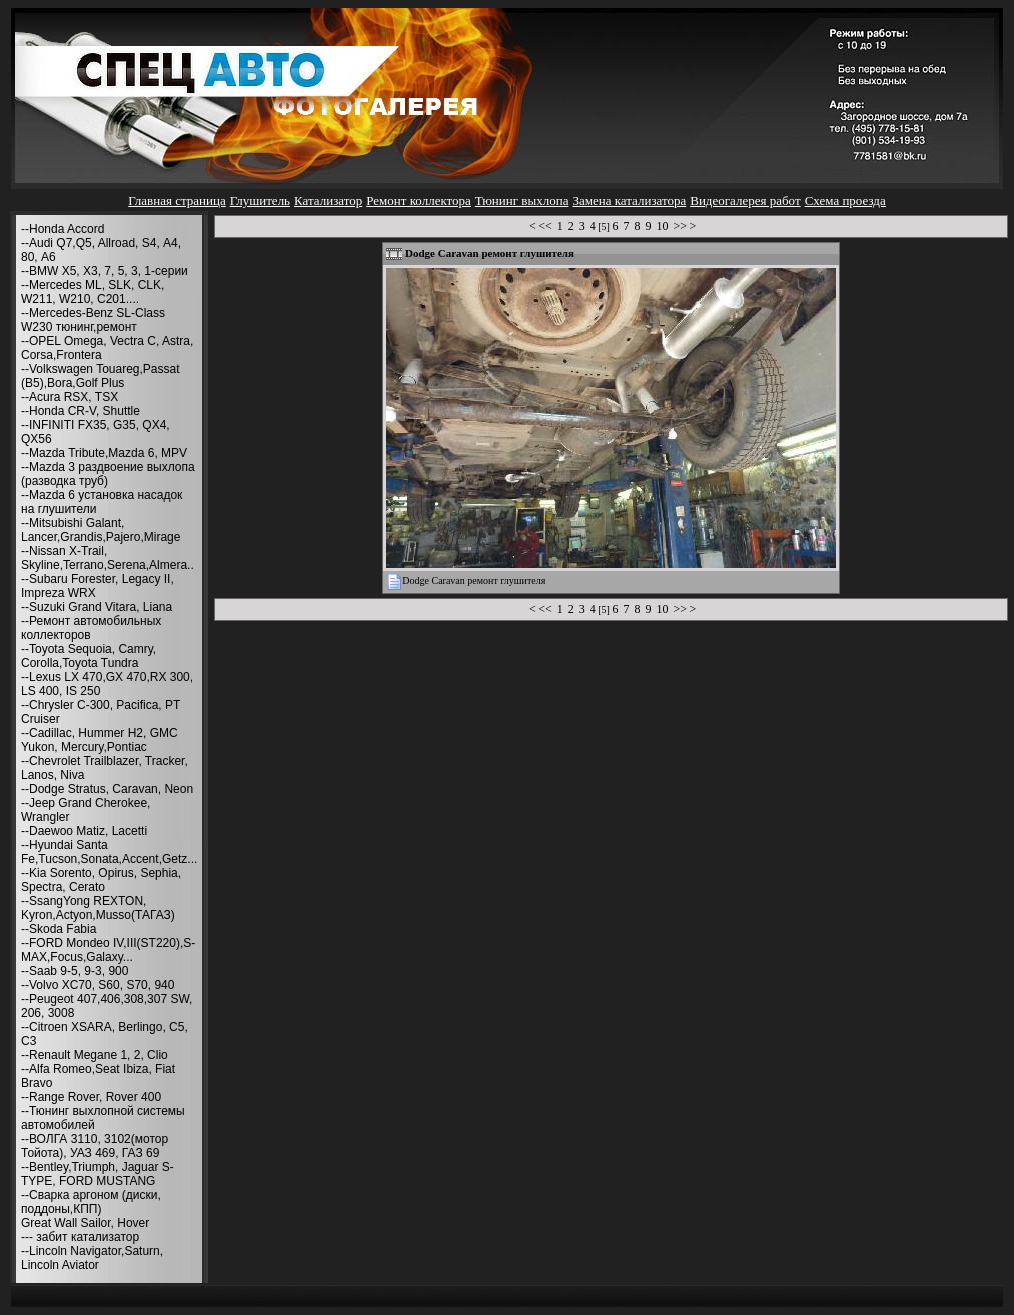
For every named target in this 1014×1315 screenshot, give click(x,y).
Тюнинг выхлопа (522, 200)
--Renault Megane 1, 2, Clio (94, 1055)
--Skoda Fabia (58, 929)
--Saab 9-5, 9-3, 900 (74, 971)
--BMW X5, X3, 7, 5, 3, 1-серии (104, 271)
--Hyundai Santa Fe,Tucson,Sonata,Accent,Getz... (109, 852)
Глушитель (260, 200)
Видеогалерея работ (745, 200)
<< (545, 226)
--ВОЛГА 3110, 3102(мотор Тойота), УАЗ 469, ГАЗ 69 (94, 1146)
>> (680, 226)
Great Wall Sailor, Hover (85, 1223)
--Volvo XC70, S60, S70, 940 (97, 985)
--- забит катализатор (80, 1237)
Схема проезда (845, 200)
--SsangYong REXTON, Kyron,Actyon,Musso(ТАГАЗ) (98, 908)
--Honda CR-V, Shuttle (80, 411)
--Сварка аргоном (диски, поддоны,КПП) (91, 1202)
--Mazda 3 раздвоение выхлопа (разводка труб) (108, 474)
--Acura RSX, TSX (69, 397)
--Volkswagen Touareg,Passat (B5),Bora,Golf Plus (100, 376)
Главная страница (176, 200)
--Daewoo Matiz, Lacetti (84, 831)
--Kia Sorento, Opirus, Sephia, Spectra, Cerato (101, 880)
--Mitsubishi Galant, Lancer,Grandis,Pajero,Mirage (100, 530)
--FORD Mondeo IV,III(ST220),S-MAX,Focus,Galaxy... (108, 950)
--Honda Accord (62, 229)
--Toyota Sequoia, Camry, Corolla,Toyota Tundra (88, 656)
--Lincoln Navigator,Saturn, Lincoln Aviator (92, 1258)
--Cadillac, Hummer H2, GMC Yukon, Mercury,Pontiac (99, 740)
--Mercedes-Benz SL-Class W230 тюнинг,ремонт (93, 320)
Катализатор (328, 200)
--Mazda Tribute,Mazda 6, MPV (104, 453)
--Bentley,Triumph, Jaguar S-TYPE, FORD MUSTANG (97, 1174)
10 (662, 226)
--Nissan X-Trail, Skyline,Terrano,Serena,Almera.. (107, 558)
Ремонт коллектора (418, 200)
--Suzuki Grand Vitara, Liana (96, 607)
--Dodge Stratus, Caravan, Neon (107, 789)
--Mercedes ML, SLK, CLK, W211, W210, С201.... (92, 292)
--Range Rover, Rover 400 (91, 1097)
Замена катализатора (629, 200)
